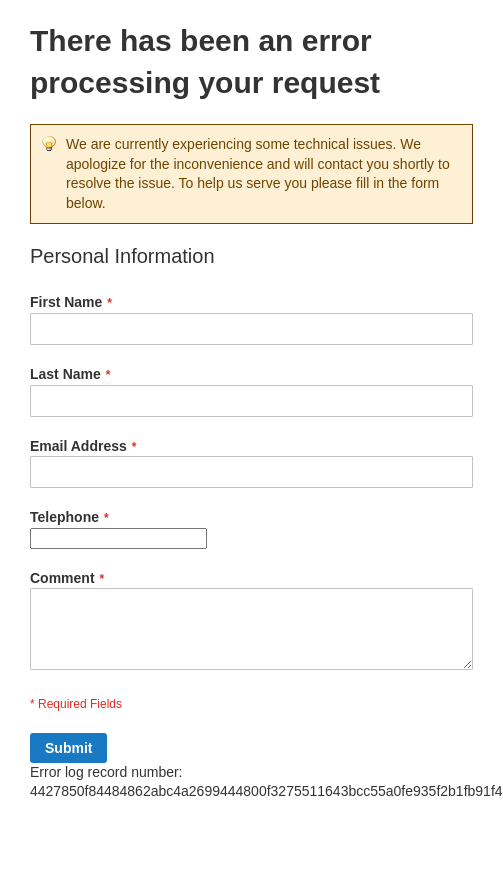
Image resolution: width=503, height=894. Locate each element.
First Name (66, 302)
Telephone (64, 517)
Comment (62, 578)
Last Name (65, 374)
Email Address (78, 446)
